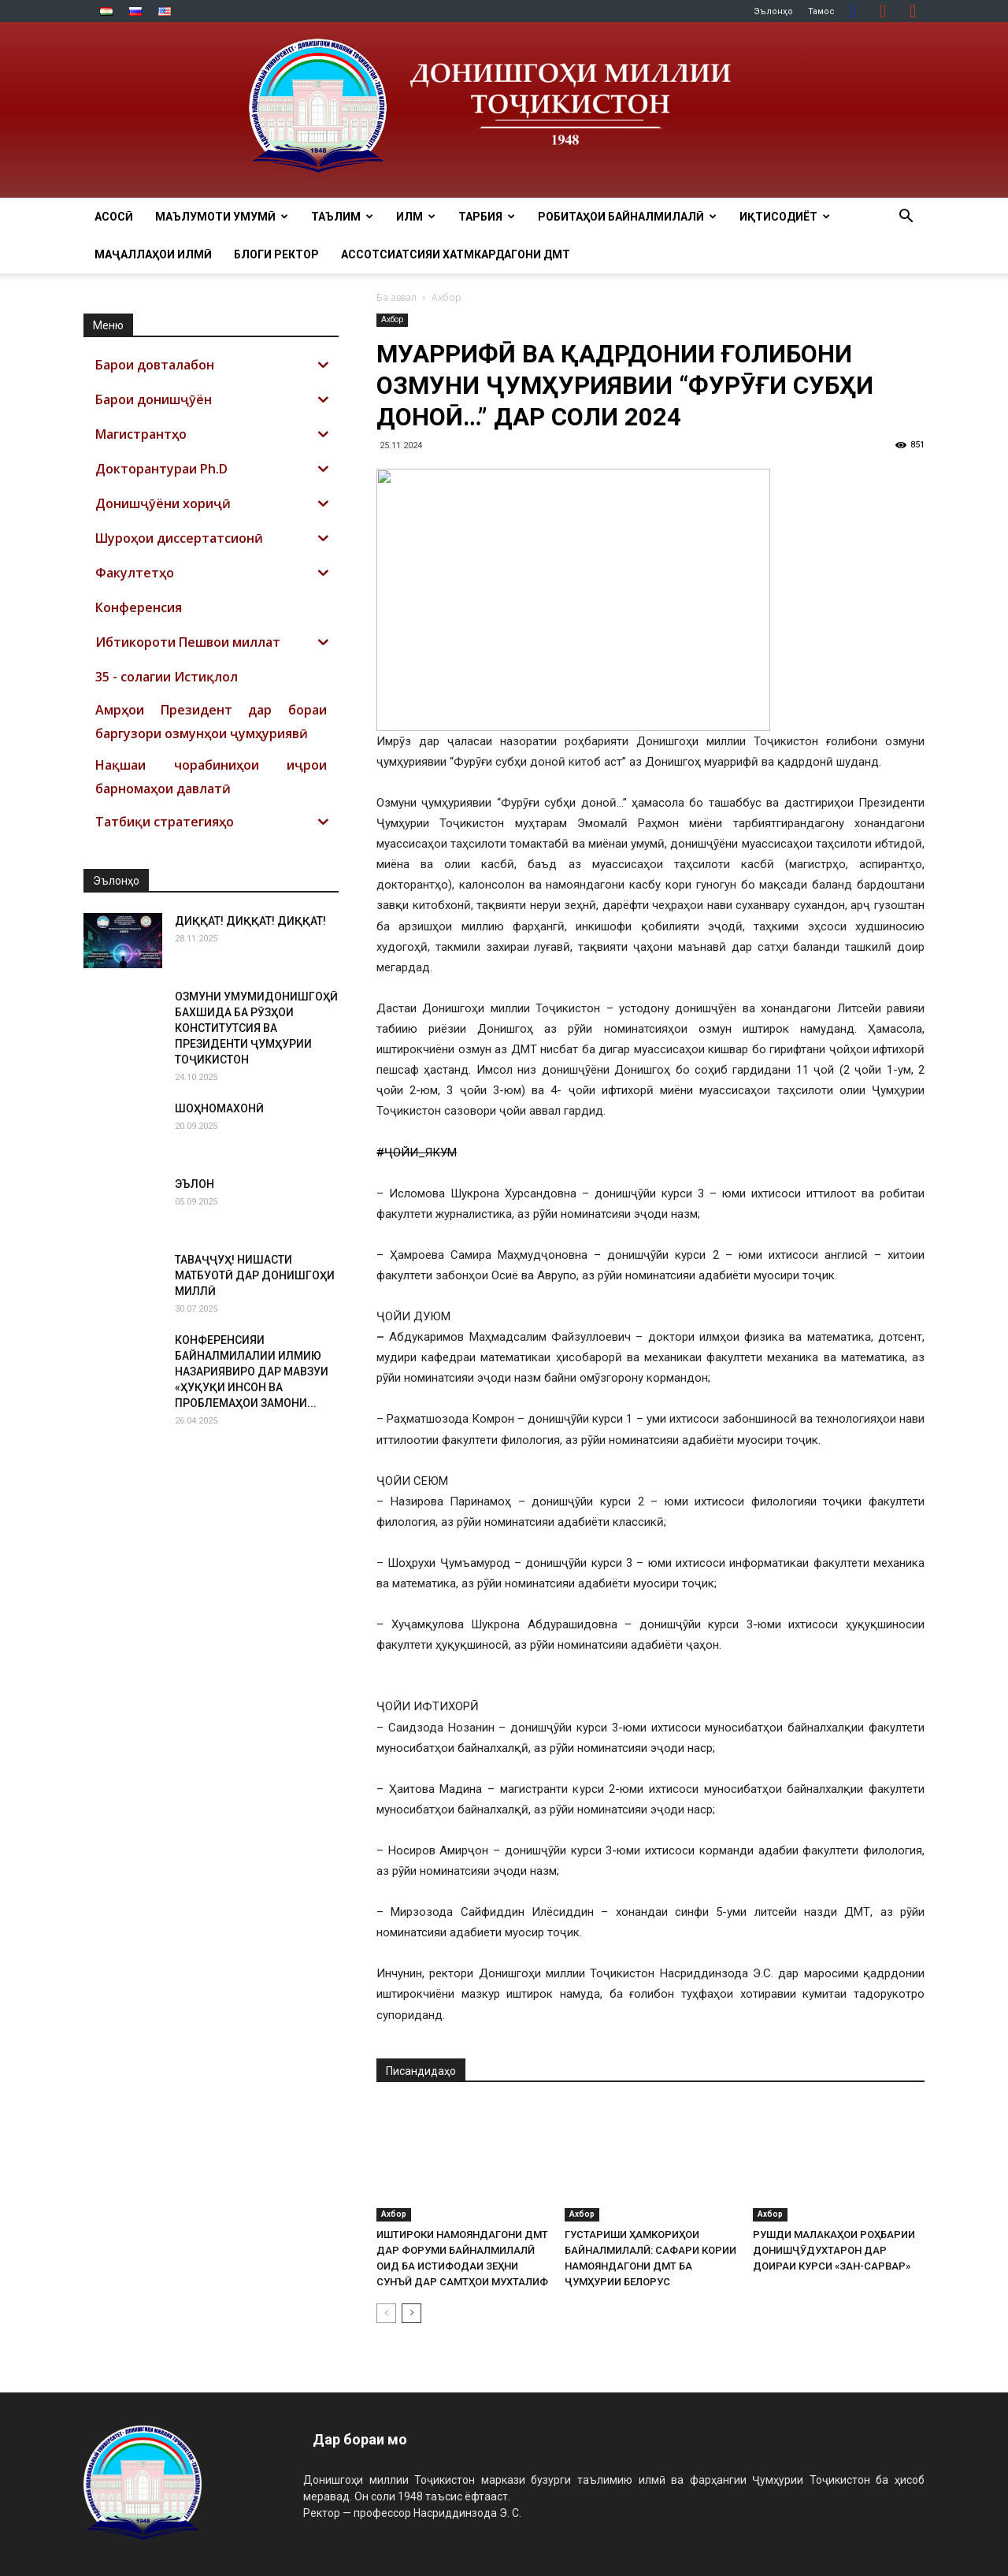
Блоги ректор (276, 254)
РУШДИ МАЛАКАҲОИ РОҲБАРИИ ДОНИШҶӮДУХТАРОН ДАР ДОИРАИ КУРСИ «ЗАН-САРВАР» (834, 2250)
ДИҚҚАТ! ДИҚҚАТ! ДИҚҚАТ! (250, 921)
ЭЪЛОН (194, 1184)
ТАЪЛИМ (342, 216)
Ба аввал (396, 297)
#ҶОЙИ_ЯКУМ (416, 1152)
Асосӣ (113, 216)
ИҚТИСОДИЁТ (784, 216)
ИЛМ (415, 216)
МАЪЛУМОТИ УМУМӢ (221, 216)
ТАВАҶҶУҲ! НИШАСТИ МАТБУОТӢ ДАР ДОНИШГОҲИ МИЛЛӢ (255, 1275)
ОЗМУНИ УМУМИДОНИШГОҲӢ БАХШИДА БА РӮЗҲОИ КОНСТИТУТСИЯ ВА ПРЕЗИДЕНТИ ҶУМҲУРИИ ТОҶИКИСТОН (256, 1028)
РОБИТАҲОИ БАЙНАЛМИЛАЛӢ (627, 216)
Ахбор (392, 319)
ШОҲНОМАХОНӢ (219, 1108)
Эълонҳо (773, 11)
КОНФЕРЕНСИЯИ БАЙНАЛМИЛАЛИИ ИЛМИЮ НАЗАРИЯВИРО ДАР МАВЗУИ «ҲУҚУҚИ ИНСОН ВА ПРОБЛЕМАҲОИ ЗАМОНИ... (251, 1371)
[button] (906, 217)
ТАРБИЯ (486, 216)
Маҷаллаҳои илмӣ (153, 254)
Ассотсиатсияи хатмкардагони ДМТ (455, 254)
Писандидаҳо (421, 2071)
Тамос (821, 11)
